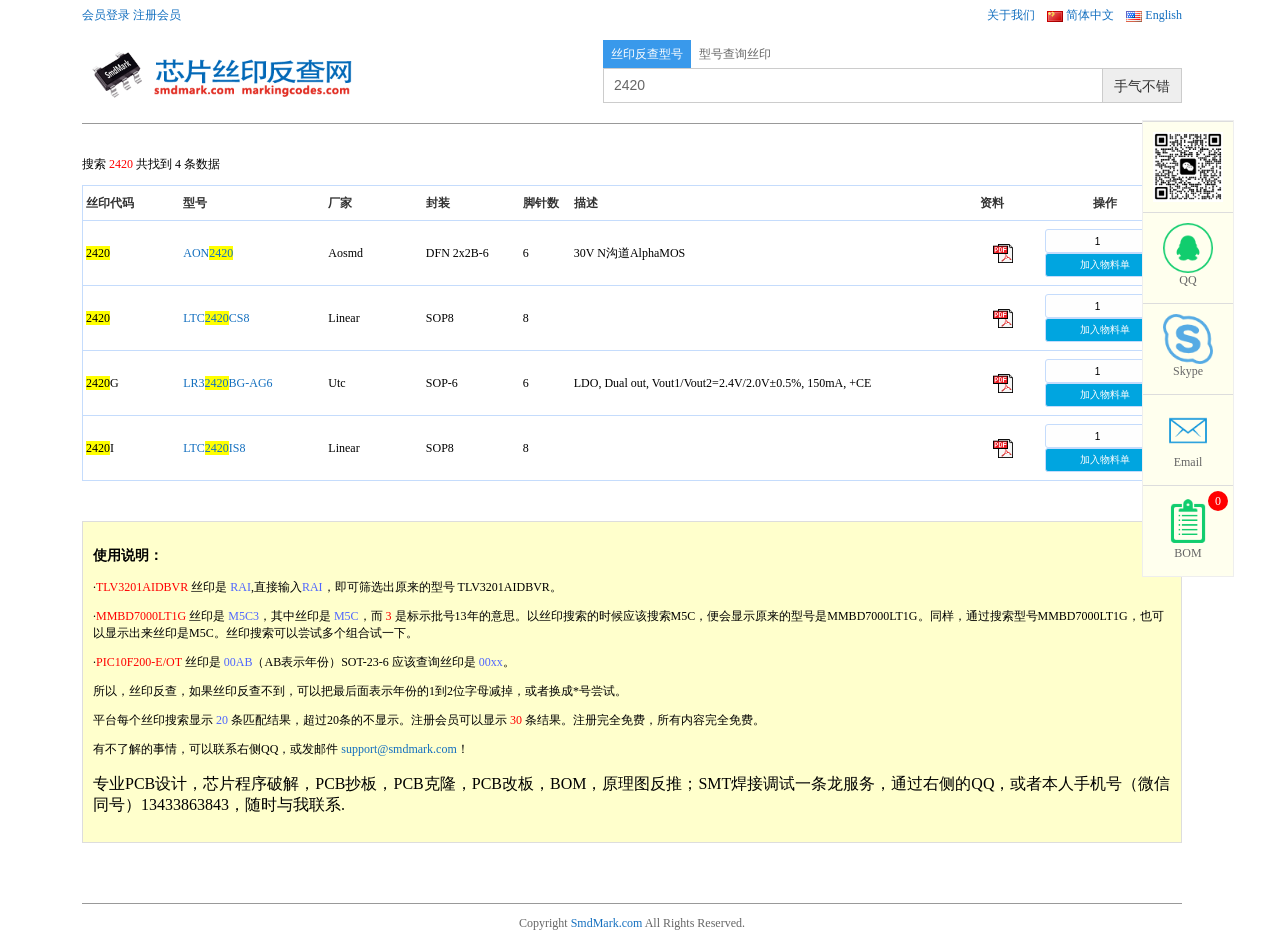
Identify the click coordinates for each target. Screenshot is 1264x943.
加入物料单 (1105, 264)
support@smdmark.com (398, 749)
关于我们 (1011, 15)
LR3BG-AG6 (227, 383)
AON (208, 253)
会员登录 (106, 15)
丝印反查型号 (647, 54)
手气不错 (1142, 86)
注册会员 (157, 15)
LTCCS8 (216, 318)
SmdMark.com (607, 923)
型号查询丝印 (735, 54)
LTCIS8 (214, 448)
